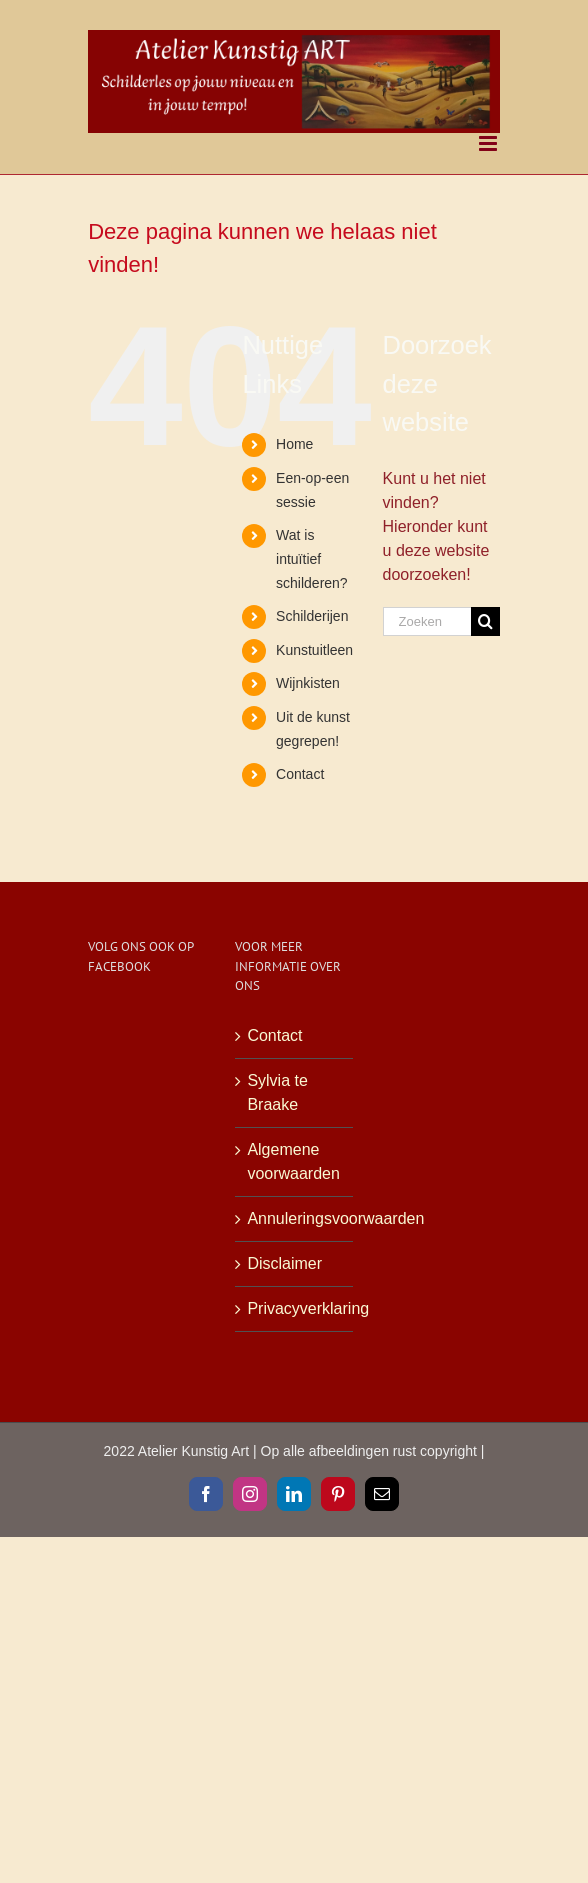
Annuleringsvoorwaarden (294, 1218)
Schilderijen (312, 616)
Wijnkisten (308, 683)
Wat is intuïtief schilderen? (312, 559)
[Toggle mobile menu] (489, 143)
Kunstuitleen (314, 650)
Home (294, 444)
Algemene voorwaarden (293, 1161)
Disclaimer (284, 1263)
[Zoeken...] (427, 621)
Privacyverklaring (294, 1308)
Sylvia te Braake (277, 1092)
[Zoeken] (485, 621)
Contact (300, 774)
